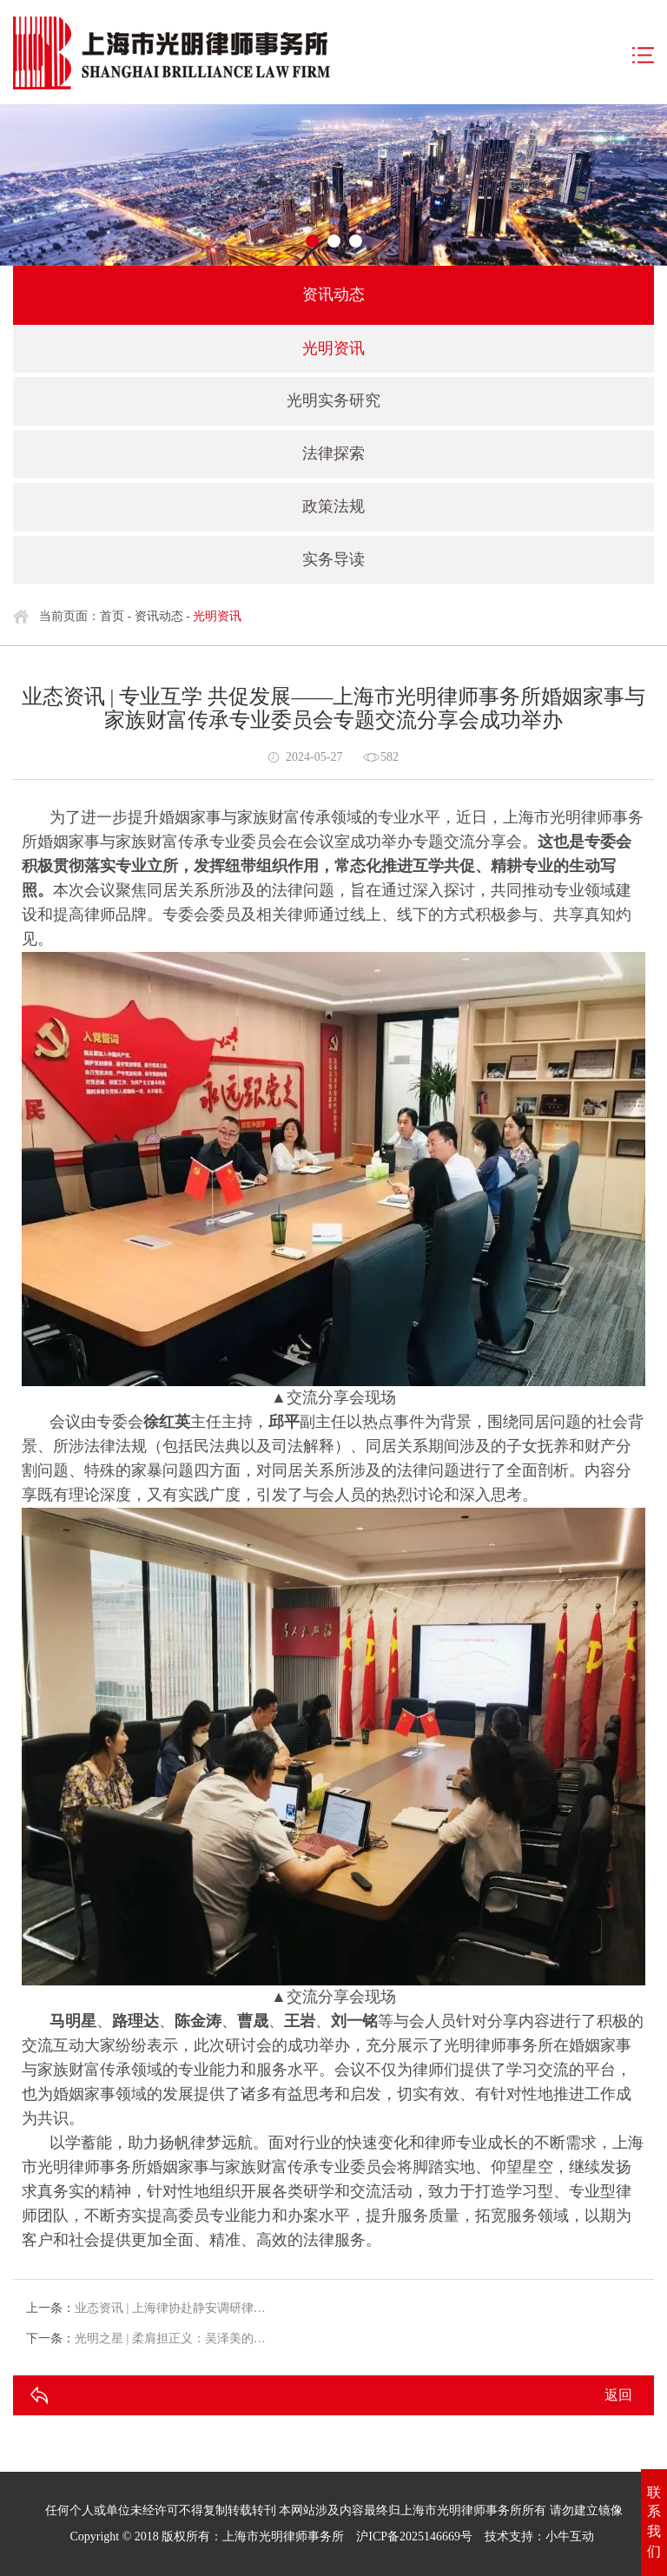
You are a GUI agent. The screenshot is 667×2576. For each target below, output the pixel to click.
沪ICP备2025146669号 (414, 2536)
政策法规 (333, 506)
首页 (112, 616)
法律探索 (333, 453)
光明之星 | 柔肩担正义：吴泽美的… (170, 2338)
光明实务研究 (333, 400)
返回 (618, 2395)
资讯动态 (159, 616)
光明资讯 (333, 348)
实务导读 (333, 559)
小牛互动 (569, 2536)
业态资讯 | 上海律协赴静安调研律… (170, 2308)
